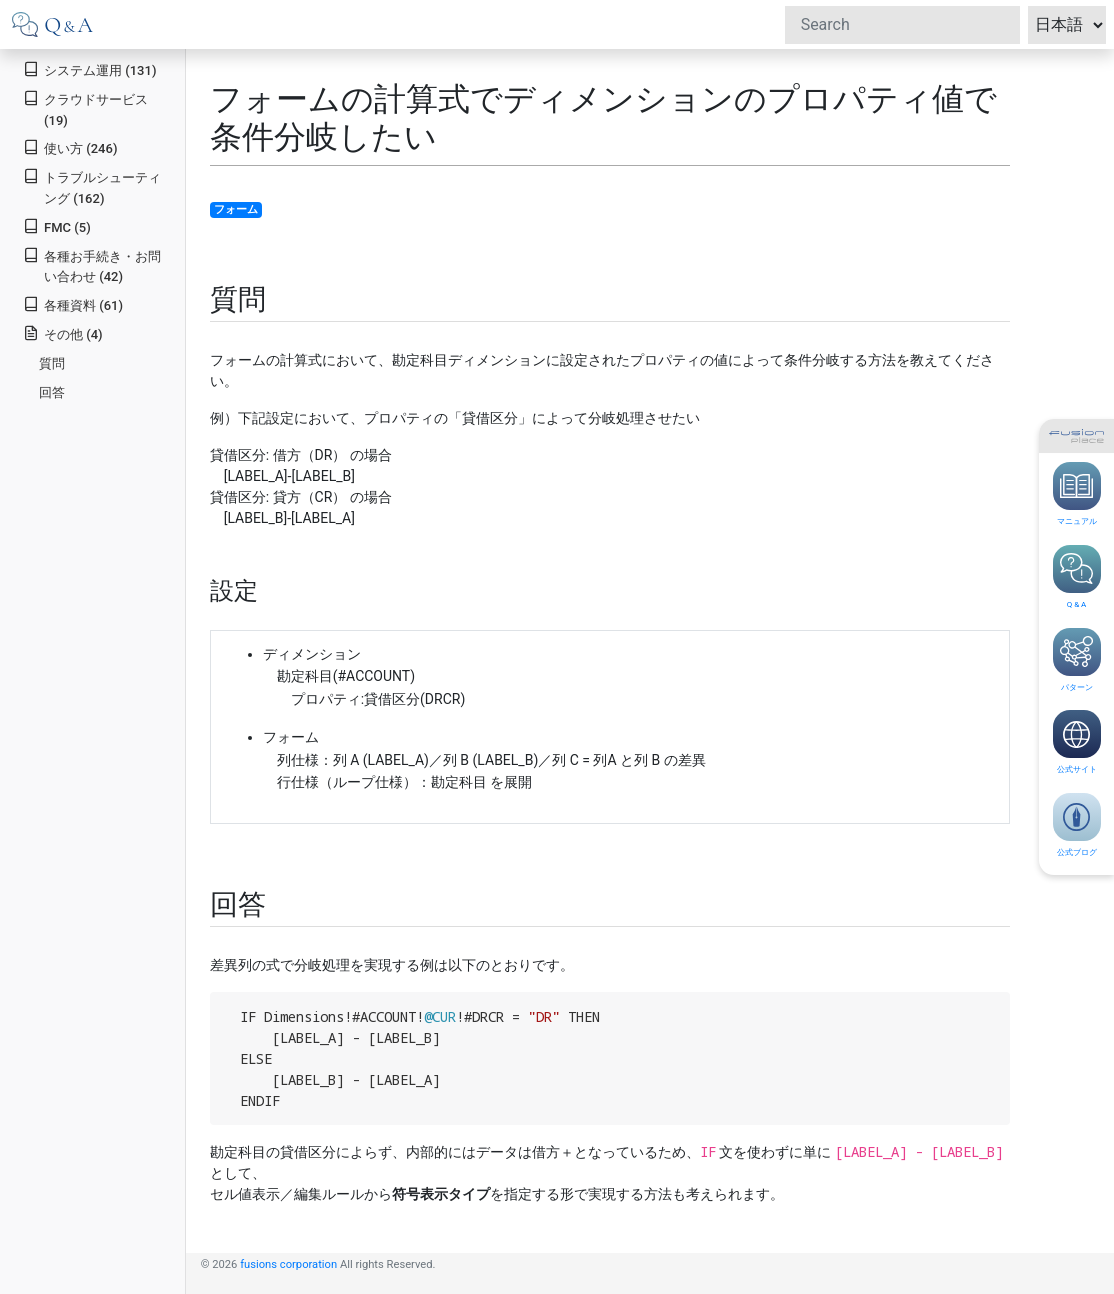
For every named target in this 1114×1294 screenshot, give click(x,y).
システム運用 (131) (89, 69)
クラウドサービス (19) (85, 109)
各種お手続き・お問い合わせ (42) (92, 266)
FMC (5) (57, 226)
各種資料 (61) (73, 304)
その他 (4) (62, 333)
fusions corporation (288, 1264)
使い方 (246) (70, 147)
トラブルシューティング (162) (92, 187)
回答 (52, 392)
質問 (52, 363)
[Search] (902, 25)
